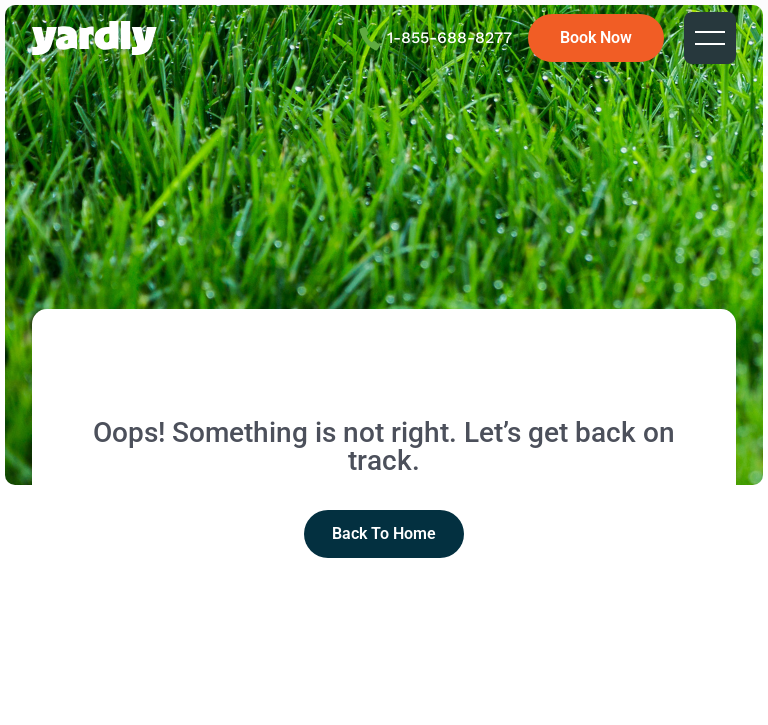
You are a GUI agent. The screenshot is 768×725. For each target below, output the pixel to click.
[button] (710, 38)
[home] (94, 38)
